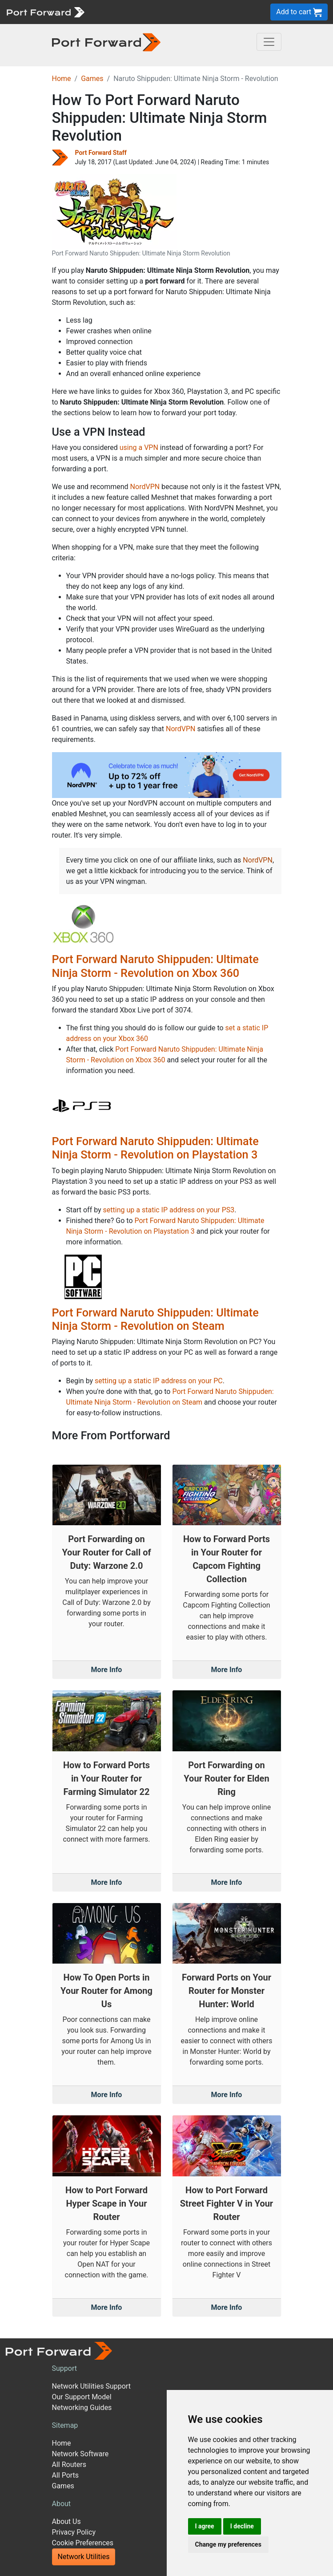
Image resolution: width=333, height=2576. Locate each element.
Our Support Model (82, 2397)
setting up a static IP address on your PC (159, 1381)
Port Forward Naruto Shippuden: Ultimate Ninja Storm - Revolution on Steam (155, 1319)
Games (92, 78)
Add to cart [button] (299, 12)
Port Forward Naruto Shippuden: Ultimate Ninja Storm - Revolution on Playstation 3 (155, 1148)
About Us (66, 2521)
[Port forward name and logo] (45, 11)
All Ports (65, 2475)
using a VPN (139, 447)
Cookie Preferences (83, 2543)
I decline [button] (242, 2526)
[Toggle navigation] (269, 42)
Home (61, 78)
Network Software (80, 2454)
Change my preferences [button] (228, 2544)
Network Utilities (84, 2556)
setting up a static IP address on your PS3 (169, 1210)
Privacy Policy (74, 2532)
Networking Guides (82, 2407)
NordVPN (145, 486)
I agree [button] (204, 2526)
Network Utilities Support (91, 2386)
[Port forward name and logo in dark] (106, 42)
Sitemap (65, 2425)
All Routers (69, 2464)
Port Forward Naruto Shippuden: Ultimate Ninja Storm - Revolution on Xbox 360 (155, 966)
